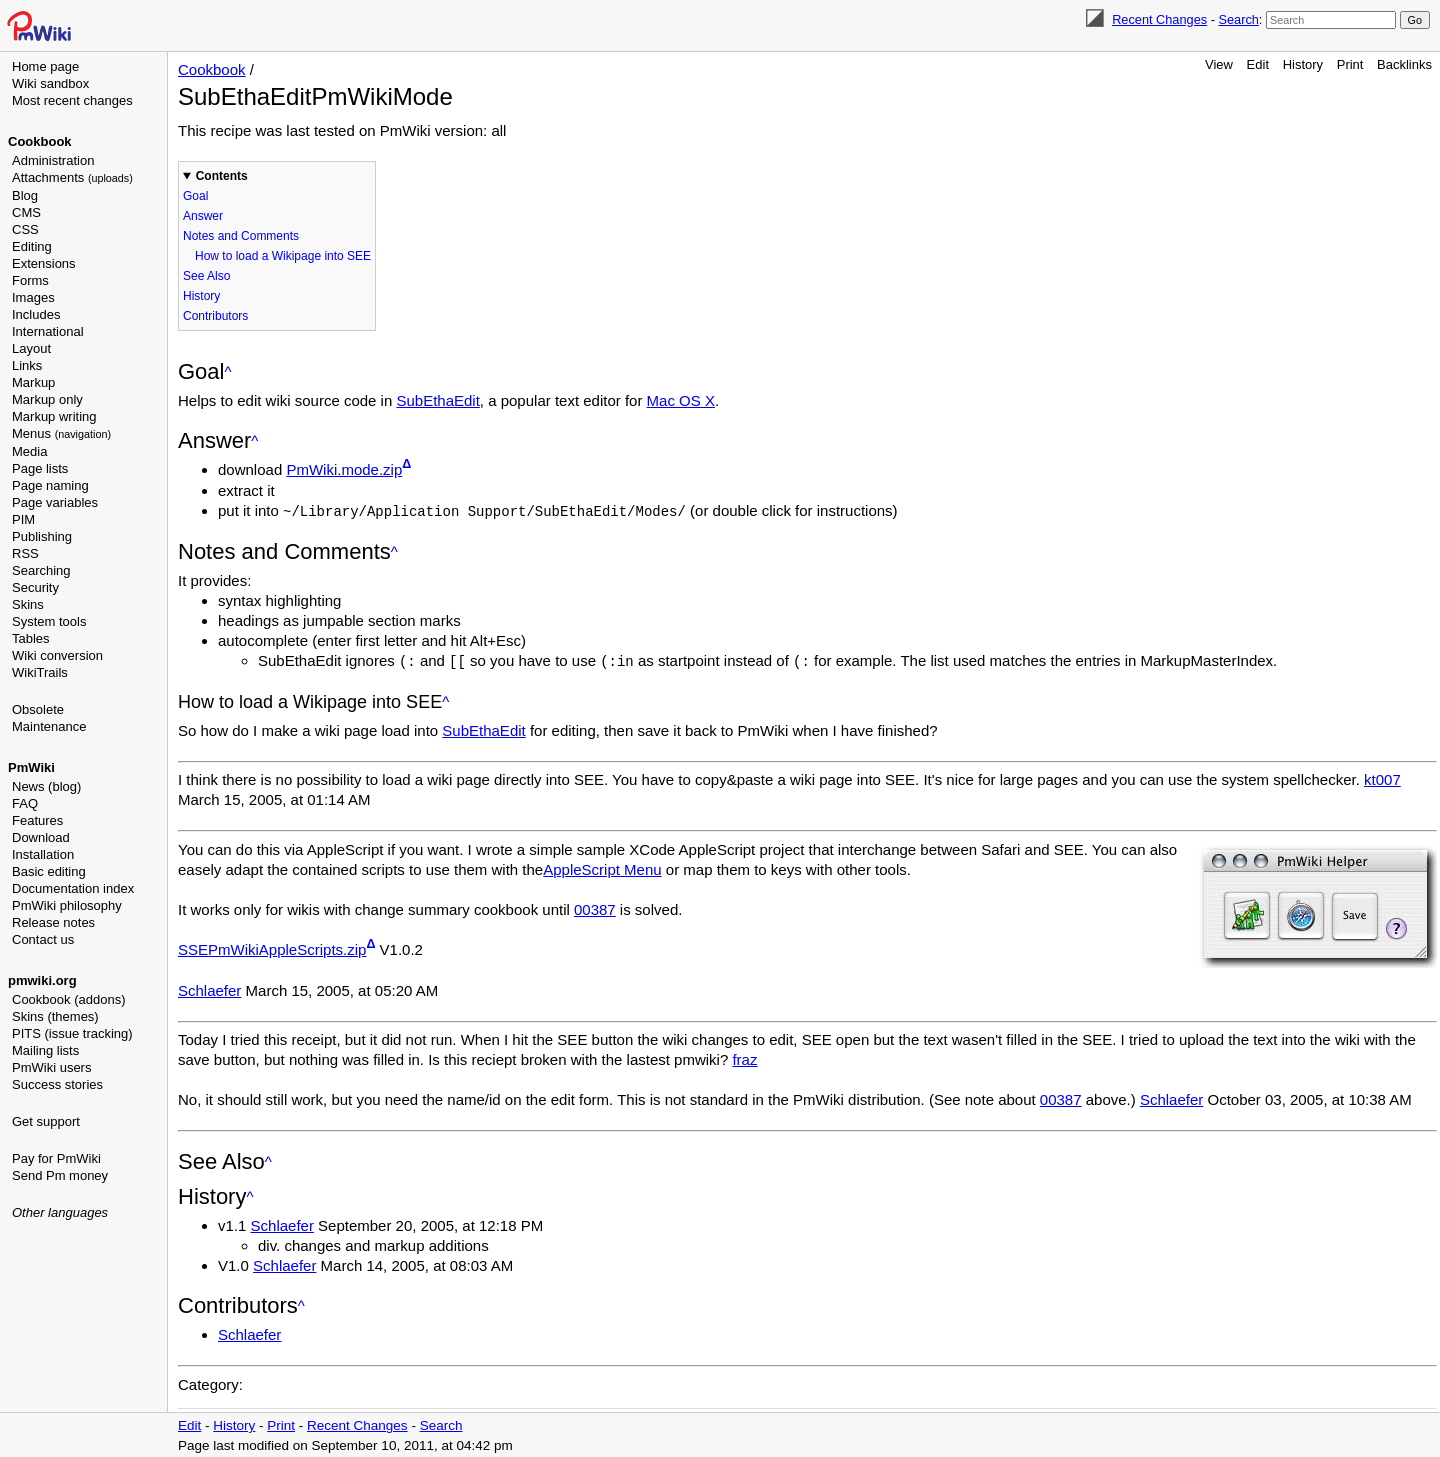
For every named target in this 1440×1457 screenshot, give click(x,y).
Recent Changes (1159, 19)
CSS (25, 229)
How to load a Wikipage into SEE (283, 256)
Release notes (53, 922)
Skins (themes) (55, 1016)
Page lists (40, 468)
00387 (595, 907)
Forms (30, 280)
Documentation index (73, 888)
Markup (33, 382)
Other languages (60, 1212)
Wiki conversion (57, 655)
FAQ (25, 803)
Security (35, 587)
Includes (36, 314)
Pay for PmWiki (56, 1158)
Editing (32, 246)
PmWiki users (51, 1067)
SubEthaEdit (437, 400)
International (48, 331)
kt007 (1382, 777)
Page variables (55, 502)
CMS (26, 212)
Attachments (72, 177)
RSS (25, 553)
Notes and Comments (241, 236)
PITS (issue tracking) (72, 1033)
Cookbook (40, 141)
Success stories (57, 1084)
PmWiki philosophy (67, 905)
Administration (53, 160)
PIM (23, 519)
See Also (206, 276)
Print (1350, 64)
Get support (46, 1121)
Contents (222, 176)
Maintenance (49, 726)
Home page (45, 66)
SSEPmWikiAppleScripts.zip (272, 947)
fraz (744, 1057)
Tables (31, 638)
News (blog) (46, 786)
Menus (61, 433)
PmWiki (31, 767)
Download (41, 837)
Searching (41, 570)
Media (29, 451)
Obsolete (38, 709)
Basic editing (49, 871)
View (1219, 64)
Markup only (47, 399)
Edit (1258, 64)
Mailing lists (45, 1050)
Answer (203, 216)
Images (33, 297)
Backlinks (1404, 64)
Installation (43, 854)
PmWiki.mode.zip (344, 469)
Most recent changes (72, 100)
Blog (25, 195)
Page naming (50, 485)
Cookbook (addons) (68, 999)
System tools (49, 621)
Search (1238, 19)
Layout (31, 348)
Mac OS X (681, 400)
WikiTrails (40, 672)
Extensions (44, 263)
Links (27, 365)
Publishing (42, 536)
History (1303, 64)
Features (37, 820)
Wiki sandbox (50, 83)
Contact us (43, 939)
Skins (28, 604)
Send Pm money (60, 1175)
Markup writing (54, 416)
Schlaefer (209, 988)
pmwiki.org (42, 980)
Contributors (215, 316)
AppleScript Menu (602, 867)
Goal (195, 196)
